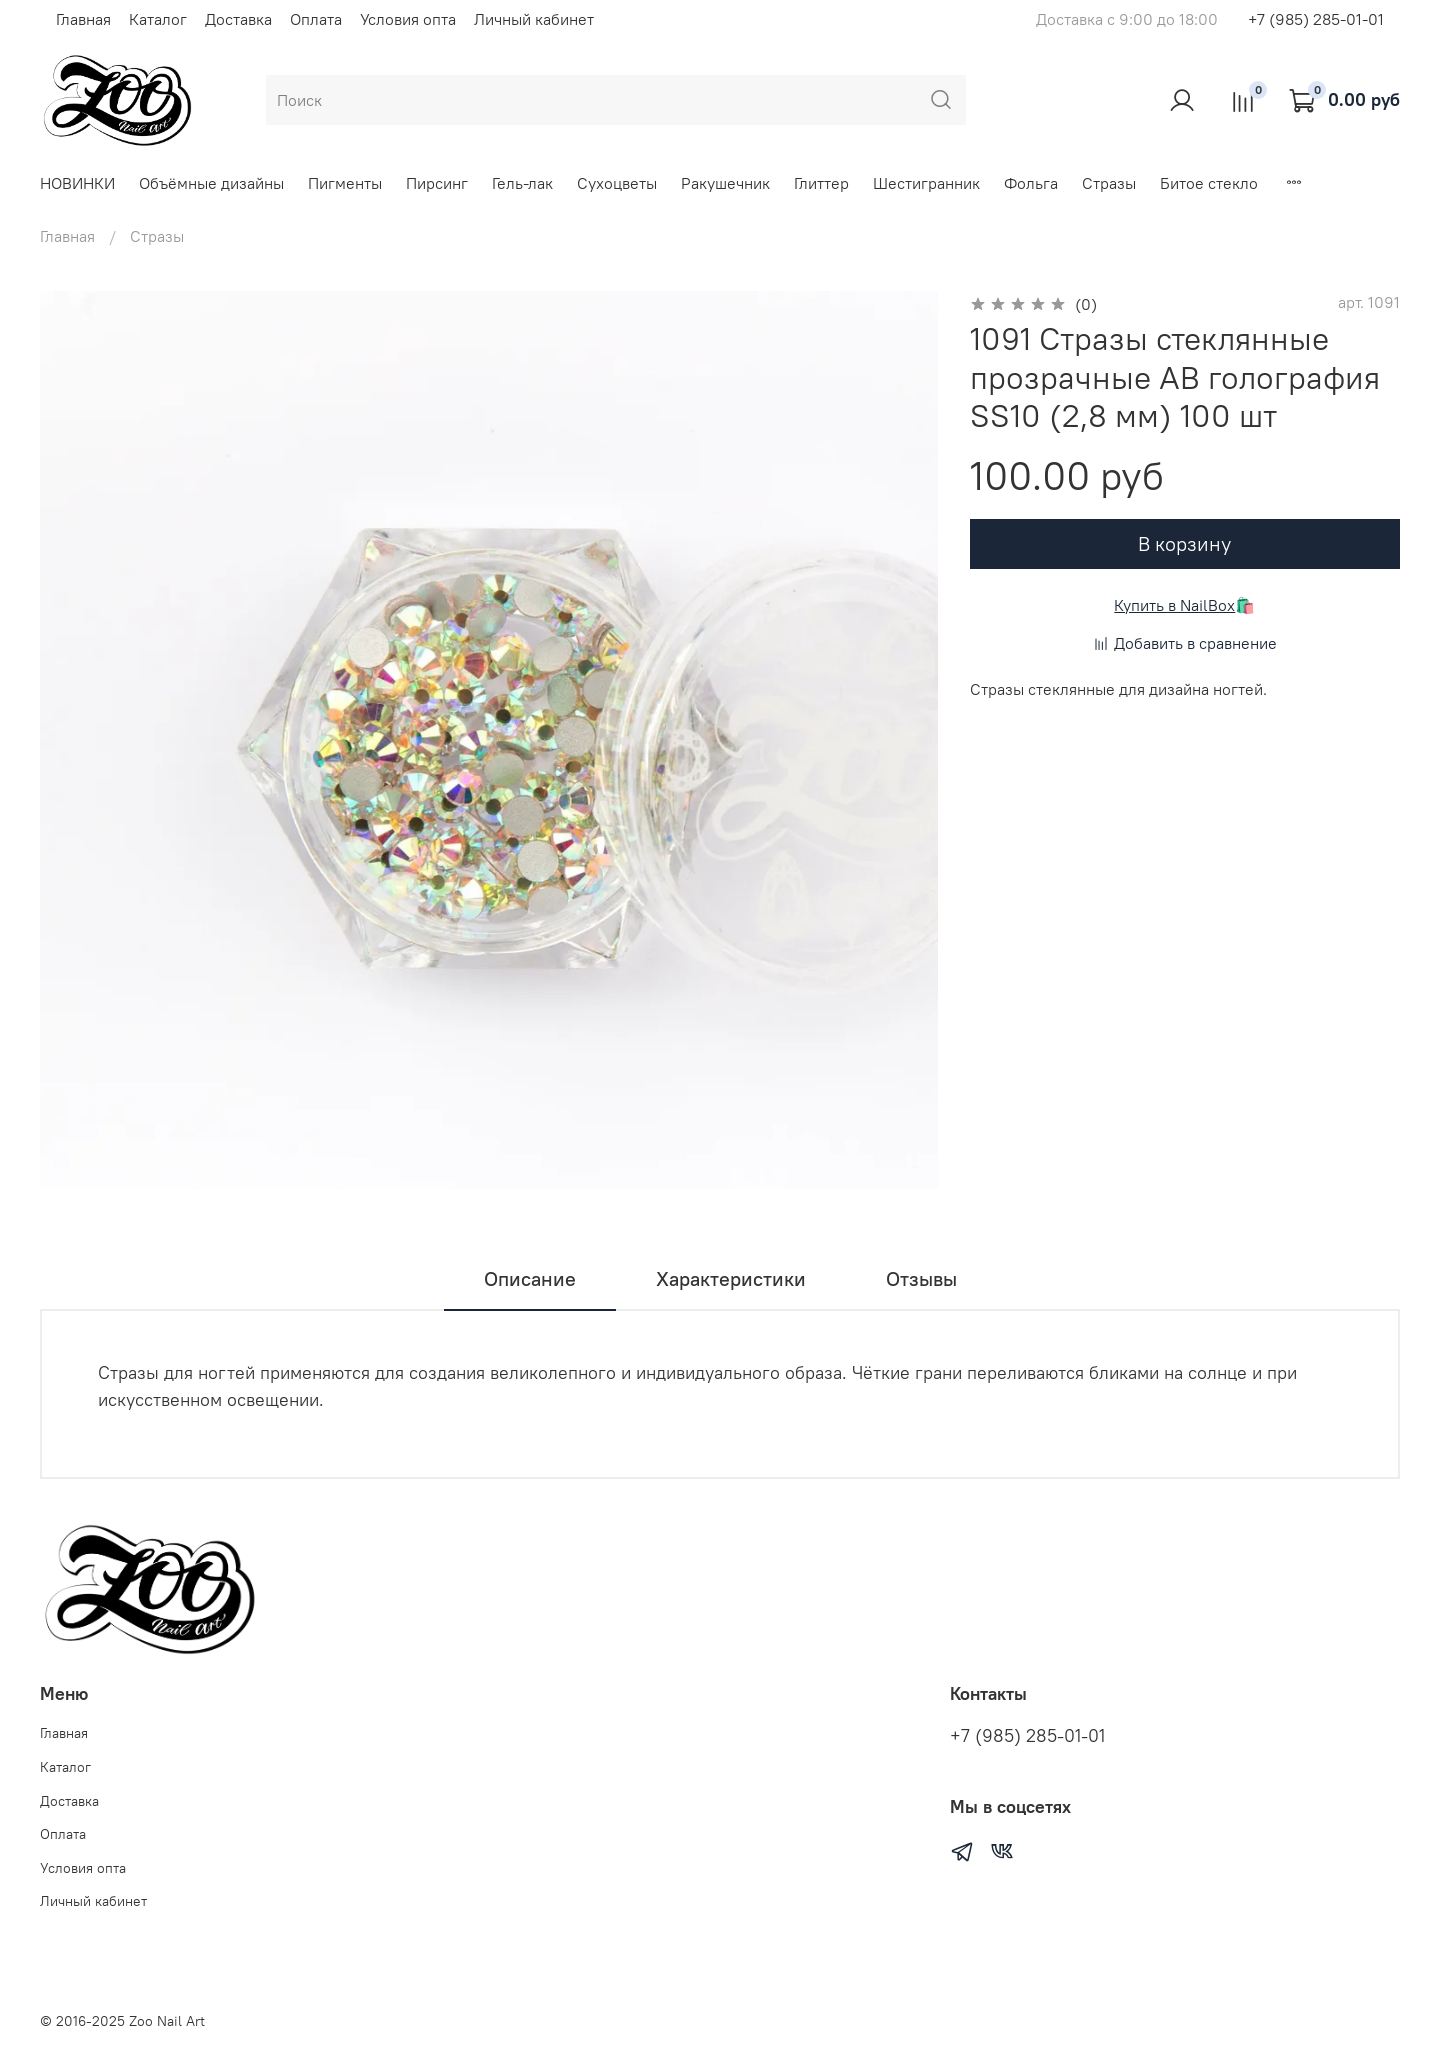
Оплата (316, 19)
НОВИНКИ (77, 183)
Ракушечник (725, 183)
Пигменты (345, 183)
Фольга (1031, 183)
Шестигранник (926, 183)
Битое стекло (1209, 183)
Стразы (1109, 183)
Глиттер (821, 183)
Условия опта (408, 19)
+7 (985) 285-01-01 (1316, 19)
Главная (83, 19)
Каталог (158, 19)
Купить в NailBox (1174, 605)
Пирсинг (437, 183)
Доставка (238, 19)
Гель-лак (522, 183)
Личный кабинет (534, 19)
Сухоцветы (617, 183)
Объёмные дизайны (211, 183)
